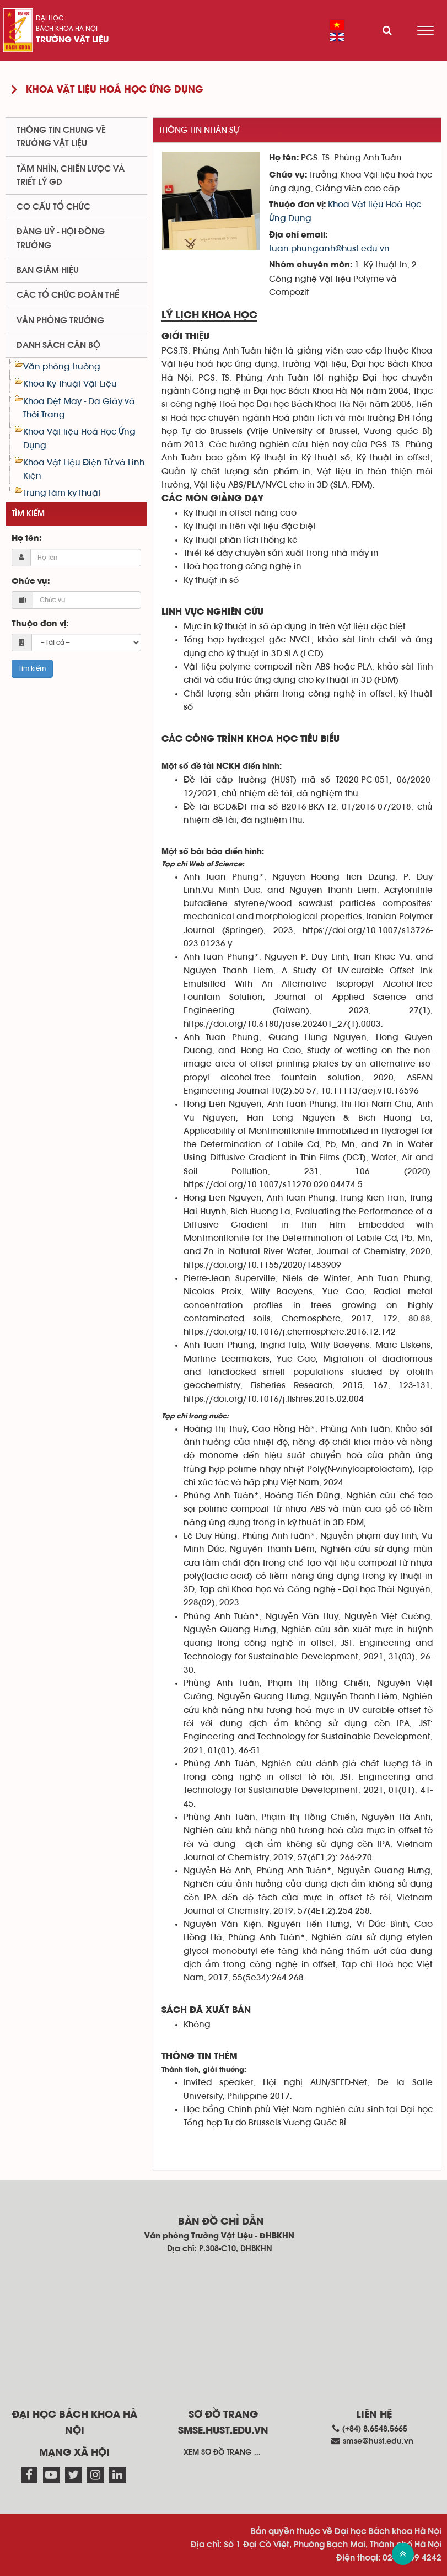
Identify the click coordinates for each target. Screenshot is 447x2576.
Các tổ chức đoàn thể (68, 295)
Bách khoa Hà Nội (67, 28)
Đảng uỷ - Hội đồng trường (61, 238)
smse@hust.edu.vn (378, 2441)
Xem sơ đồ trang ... (222, 2452)
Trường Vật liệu (72, 40)
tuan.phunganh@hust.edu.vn (329, 248)
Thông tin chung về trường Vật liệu (61, 137)
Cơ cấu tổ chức (53, 206)
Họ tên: (26, 539)
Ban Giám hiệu (48, 270)
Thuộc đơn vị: (40, 624)
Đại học (49, 18)
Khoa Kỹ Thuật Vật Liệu (70, 383)
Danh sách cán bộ (58, 345)
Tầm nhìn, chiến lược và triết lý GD (71, 175)
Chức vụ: (31, 582)
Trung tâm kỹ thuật (62, 493)
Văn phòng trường (60, 320)
